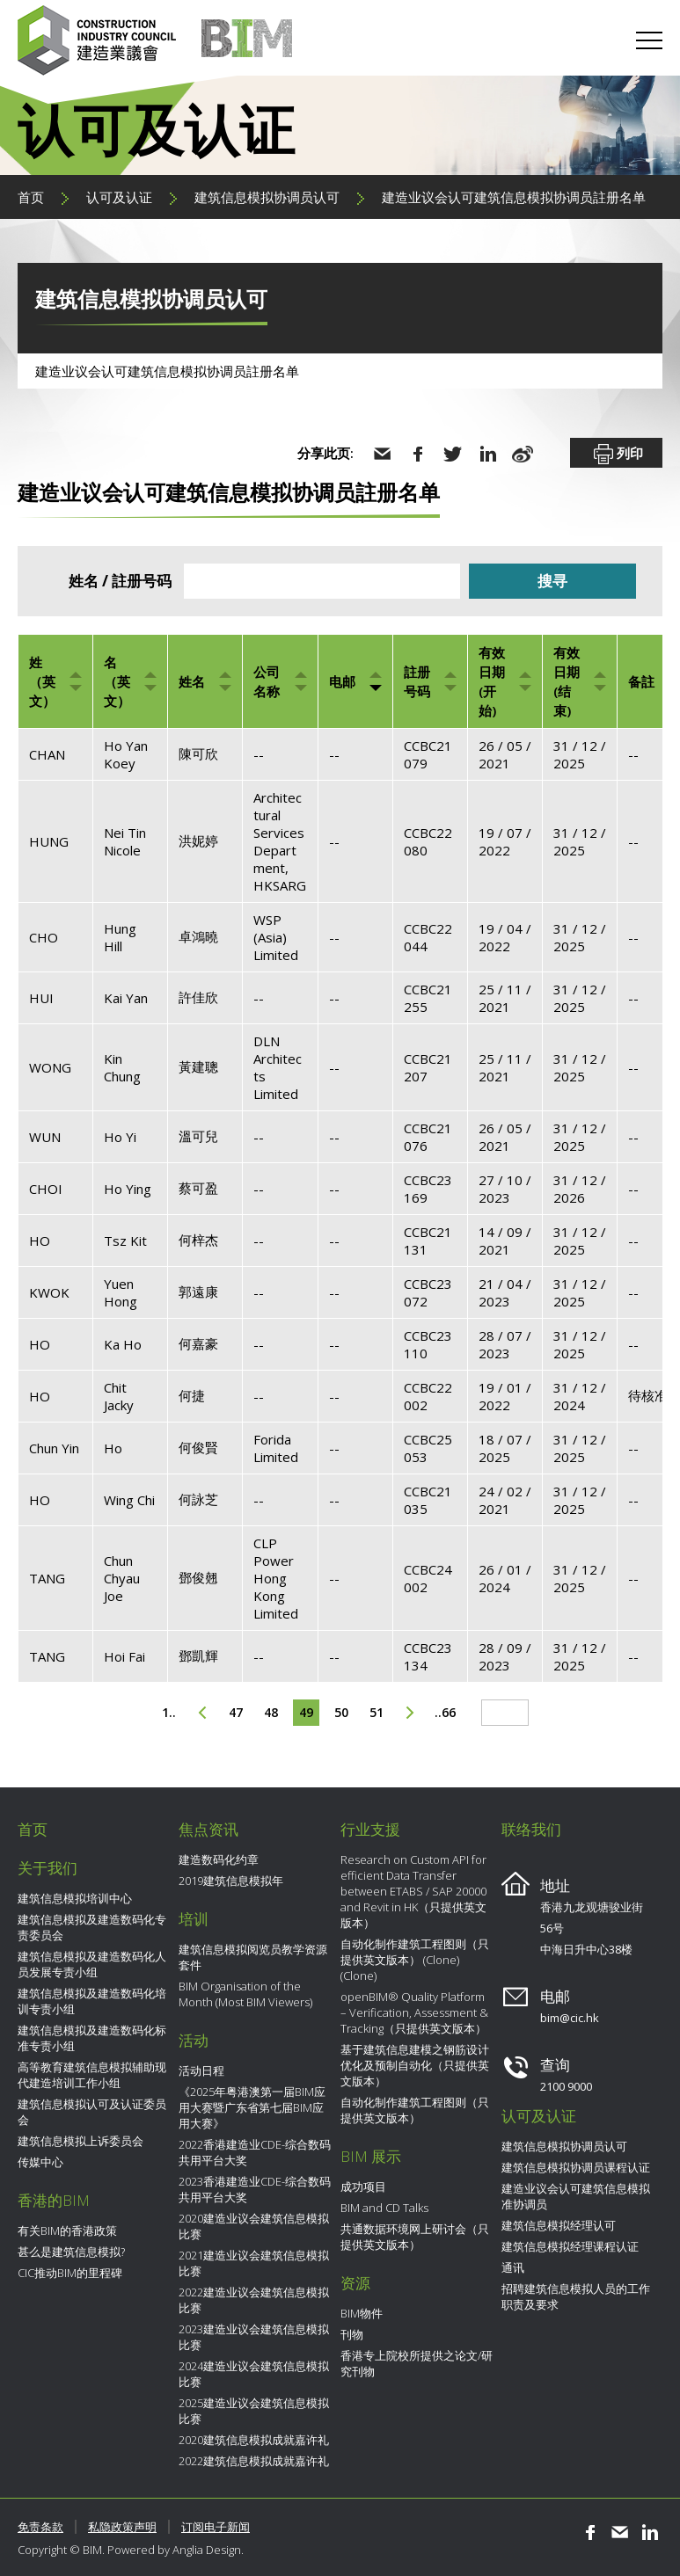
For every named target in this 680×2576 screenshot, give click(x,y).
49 (306, 1712)
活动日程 (201, 2070)
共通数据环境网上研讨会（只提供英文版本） (414, 2236)
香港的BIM (54, 2200)
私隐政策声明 (122, 2527)
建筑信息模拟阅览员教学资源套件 (253, 1957)
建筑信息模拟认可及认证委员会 (92, 2112)
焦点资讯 (208, 1829)
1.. (169, 1712)
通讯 (512, 2267)
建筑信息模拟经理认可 (558, 2225)
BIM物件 (361, 2313)
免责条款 (40, 2527)
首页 (31, 197)
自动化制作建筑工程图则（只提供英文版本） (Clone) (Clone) (414, 1959)
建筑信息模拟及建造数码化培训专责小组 (92, 2001)
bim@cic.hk (569, 2018)
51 (376, 1712)
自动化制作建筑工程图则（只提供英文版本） (414, 2110)
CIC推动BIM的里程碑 (70, 2273)
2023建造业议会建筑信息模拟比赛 (254, 2337)
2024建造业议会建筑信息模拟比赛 (254, 2374)
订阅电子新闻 (215, 2527)
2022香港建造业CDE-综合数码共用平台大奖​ (255, 2152)
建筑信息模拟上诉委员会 (80, 2141)
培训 (193, 1919)
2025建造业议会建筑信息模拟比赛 (254, 2411)
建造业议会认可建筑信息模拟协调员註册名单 (514, 197)
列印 (616, 454)
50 (341, 1712)
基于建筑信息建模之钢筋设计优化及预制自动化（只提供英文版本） (414, 2065)
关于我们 (47, 1868)
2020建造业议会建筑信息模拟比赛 (254, 2226)
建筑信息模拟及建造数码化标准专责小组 (92, 2038)
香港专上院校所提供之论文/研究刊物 (416, 2363)
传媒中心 (40, 2162)
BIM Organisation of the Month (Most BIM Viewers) (245, 1994)
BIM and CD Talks (384, 2208)
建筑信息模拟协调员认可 (267, 197)
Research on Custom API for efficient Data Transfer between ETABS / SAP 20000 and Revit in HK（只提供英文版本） (413, 1891)
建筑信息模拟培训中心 (75, 1898)
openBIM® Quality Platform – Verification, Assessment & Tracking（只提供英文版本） (414, 2012)
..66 (445, 1712)
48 (271, 1712)
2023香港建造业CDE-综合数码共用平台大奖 (255, 2189)
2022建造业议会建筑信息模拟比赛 (254, 2300)
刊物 (351, 2334)
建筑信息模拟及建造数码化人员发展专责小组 (92, 1964)
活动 (193, 2040)
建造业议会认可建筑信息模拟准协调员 (575, 2196)
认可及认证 (119, 197)
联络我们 (531, 1829)
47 (236, 1712)
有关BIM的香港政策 (67, 2230)
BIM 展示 (370, 2156)
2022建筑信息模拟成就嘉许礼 (254, 2461)
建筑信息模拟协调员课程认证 (575, 2167)
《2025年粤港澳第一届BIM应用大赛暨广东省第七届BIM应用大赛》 (252, 2107)
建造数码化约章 (219, 1859)
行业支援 (370, 1829)
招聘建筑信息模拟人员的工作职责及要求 (575, 2296)
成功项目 (363, 2186)
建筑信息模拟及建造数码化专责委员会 (92, 1927)
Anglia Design (206, 2550)
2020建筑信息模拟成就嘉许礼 (254, 2440)
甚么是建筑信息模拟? (71, 2251)
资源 (355, 2283)
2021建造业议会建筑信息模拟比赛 (254, 2263)
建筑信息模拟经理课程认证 (570, 2246)
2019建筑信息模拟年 (231, 1880)
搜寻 (552, 581)
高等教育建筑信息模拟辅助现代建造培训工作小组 (92, 2075)
